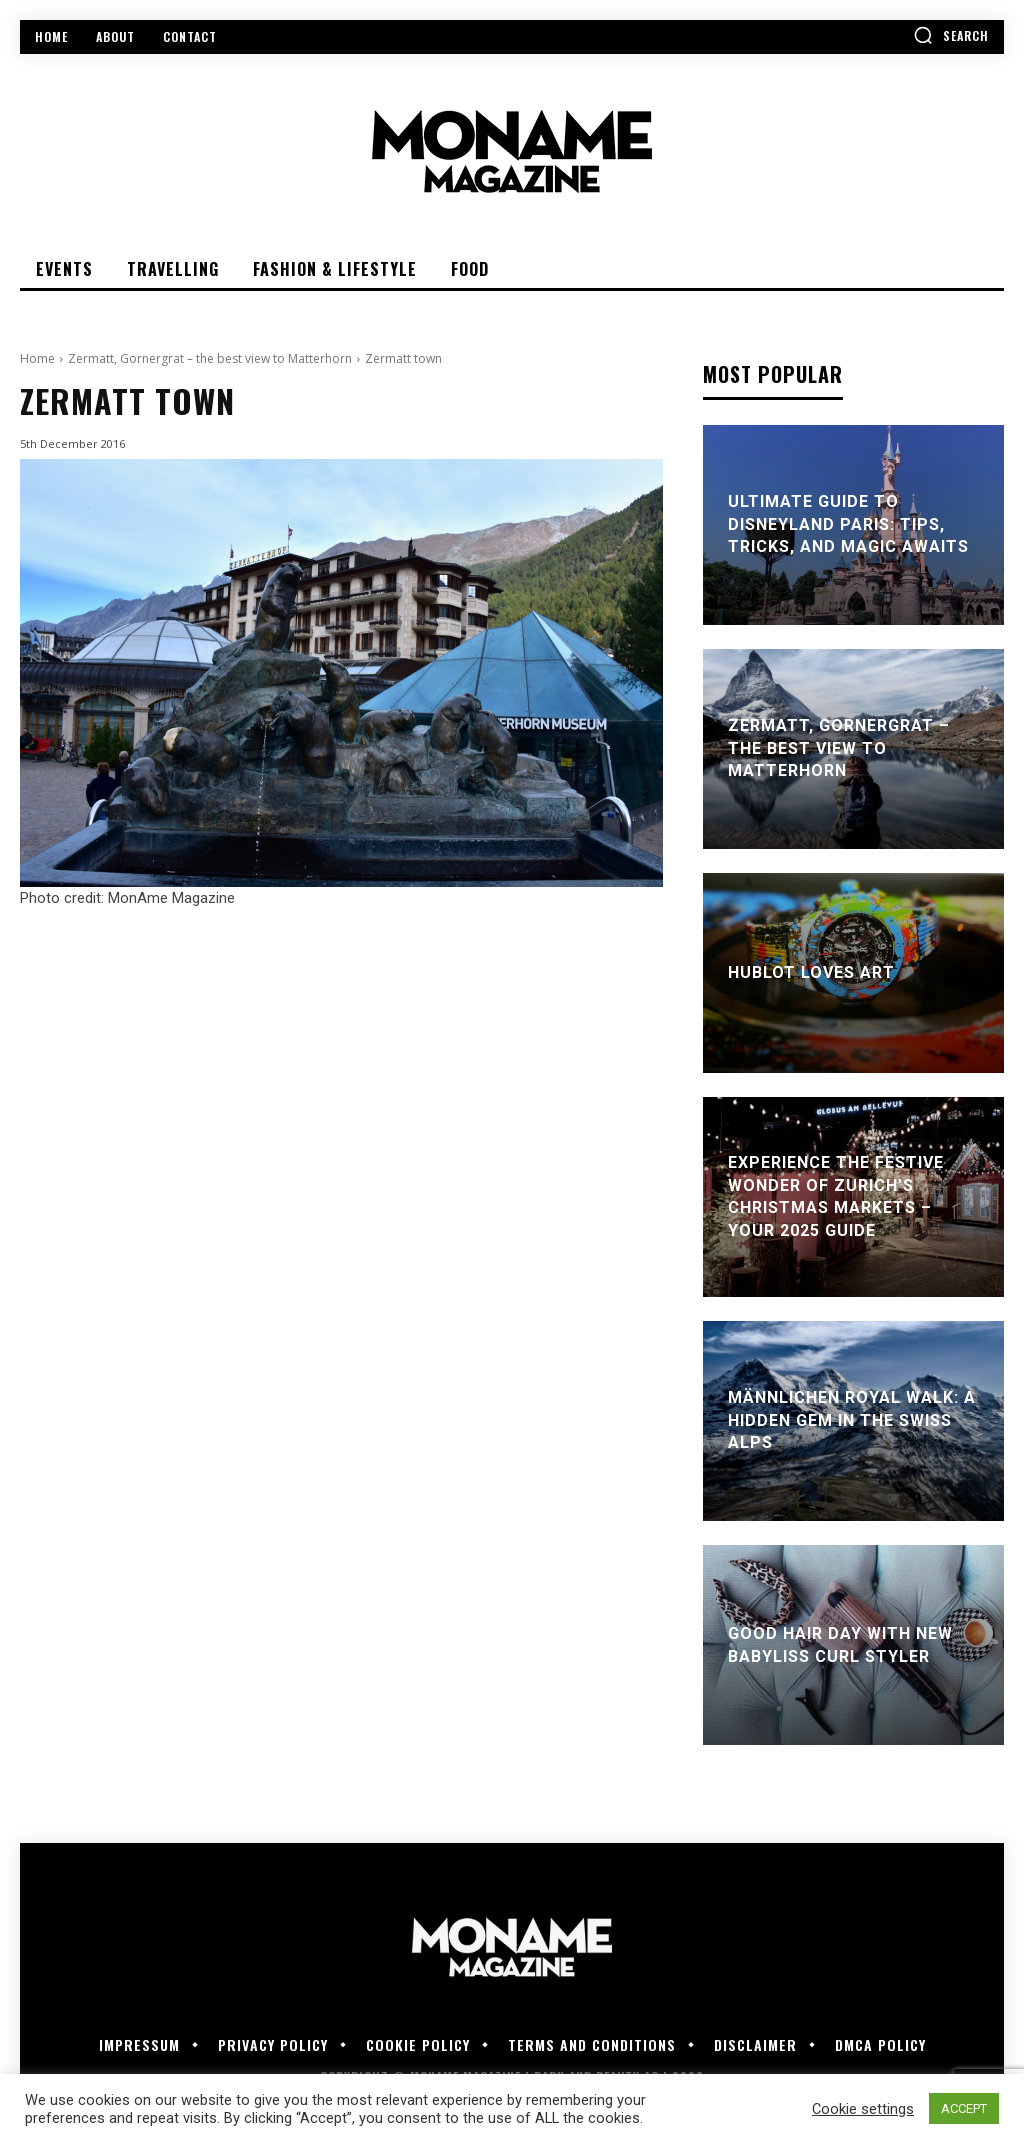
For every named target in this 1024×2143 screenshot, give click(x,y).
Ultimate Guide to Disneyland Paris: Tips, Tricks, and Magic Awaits (848, 525)
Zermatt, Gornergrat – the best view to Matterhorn (210, 358)
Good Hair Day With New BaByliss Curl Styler (840, 1644)
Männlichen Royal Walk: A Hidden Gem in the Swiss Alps (852, 1421)
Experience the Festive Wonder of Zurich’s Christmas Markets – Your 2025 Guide (836, 1197)
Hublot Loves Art (811, 972)
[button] (951, 35)
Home (37, 358)
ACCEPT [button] (964, 2108)
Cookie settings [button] (863, 2109)
